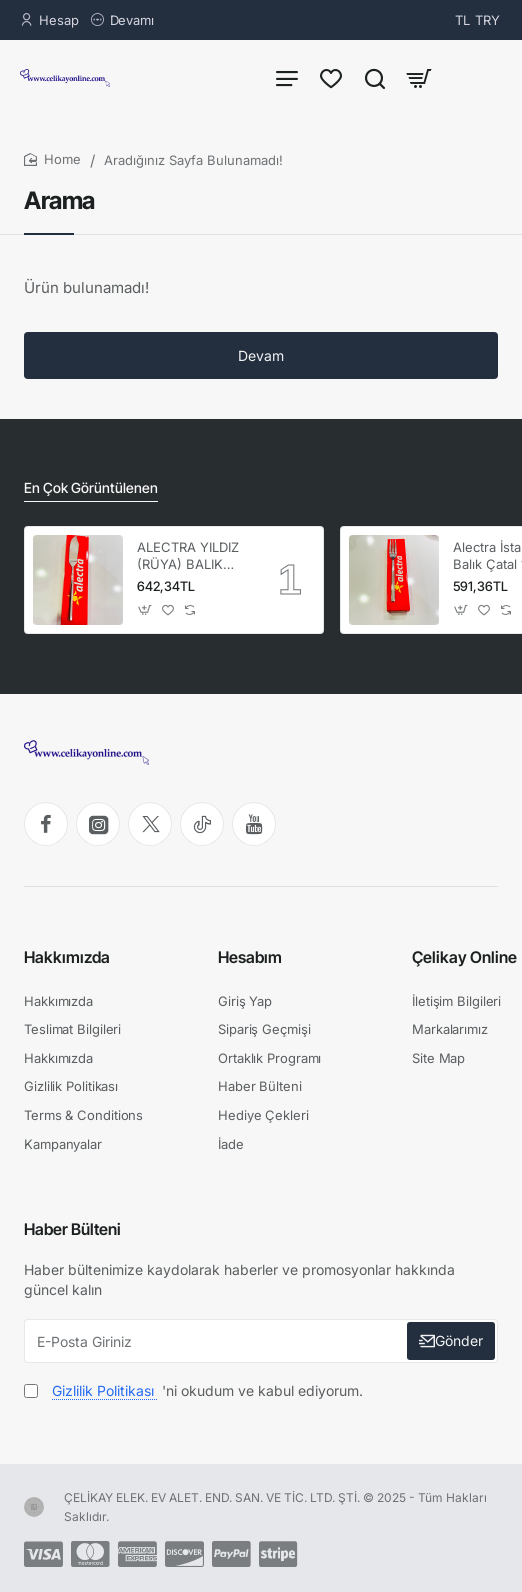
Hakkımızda (67, 957)
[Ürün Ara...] (375, 77)
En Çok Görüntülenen (91, 487)
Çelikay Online (464, 957)
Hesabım (250, 957)
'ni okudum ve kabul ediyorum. (193, 1390)
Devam (261, 355)
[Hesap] (49, 20)
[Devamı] (122, 20)
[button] (145, 610)
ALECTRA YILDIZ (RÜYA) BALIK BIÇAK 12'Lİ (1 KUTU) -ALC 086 (190, 556)
